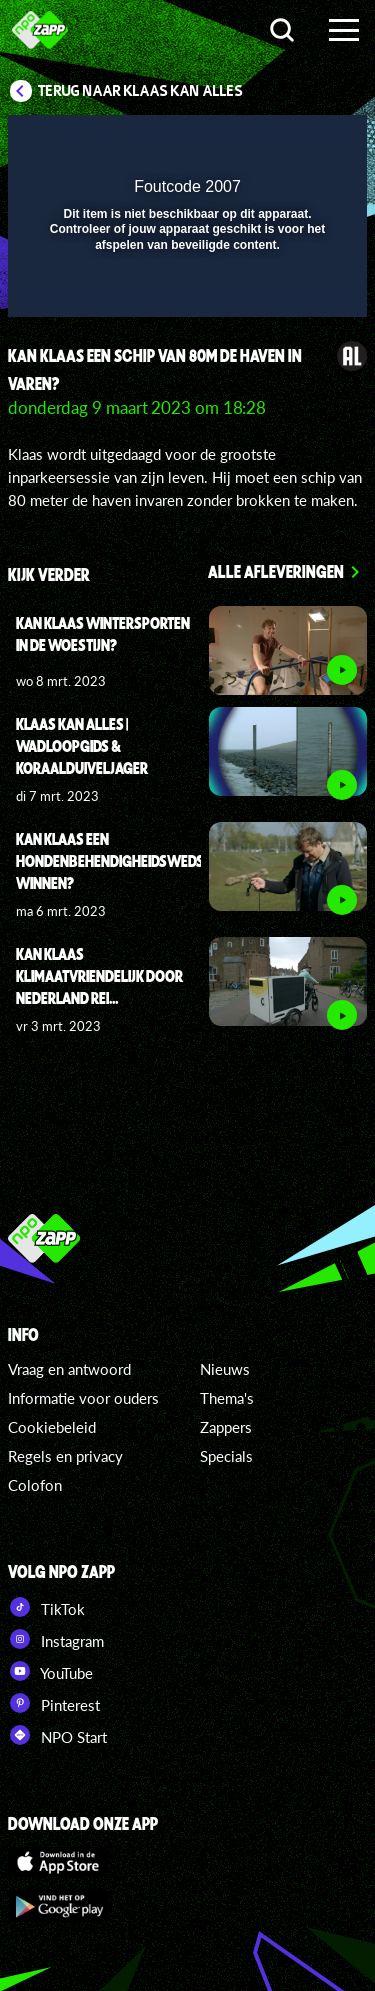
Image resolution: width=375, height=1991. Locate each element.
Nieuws (225, 1369)
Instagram (56, 1639)
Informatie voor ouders (83, 1398)
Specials (226, 1456)
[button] (300, 143)
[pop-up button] (260, 143)
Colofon (35, 1485)
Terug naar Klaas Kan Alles (140, 91)
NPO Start (57, 1735)
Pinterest (54, 1703)
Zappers (226, 1427)
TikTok (46, 1607)
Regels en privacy (65, 1456)
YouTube (50, 1671)
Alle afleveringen (276, 571)
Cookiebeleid (52, 1427)
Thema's (227, 1398)
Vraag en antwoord (69, 1369)
